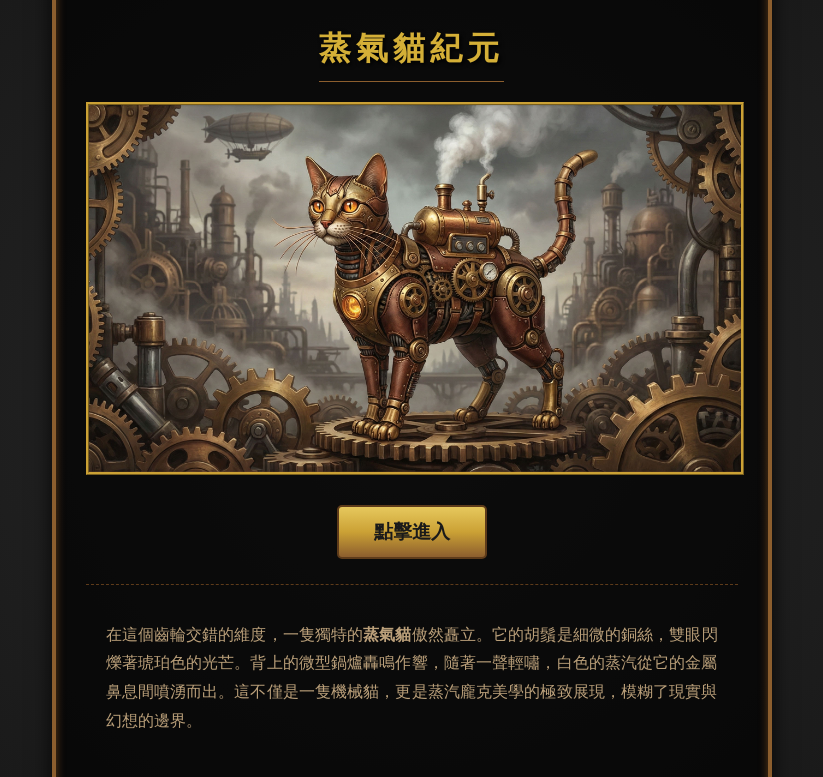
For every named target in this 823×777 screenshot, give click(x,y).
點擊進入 (412, 531)
